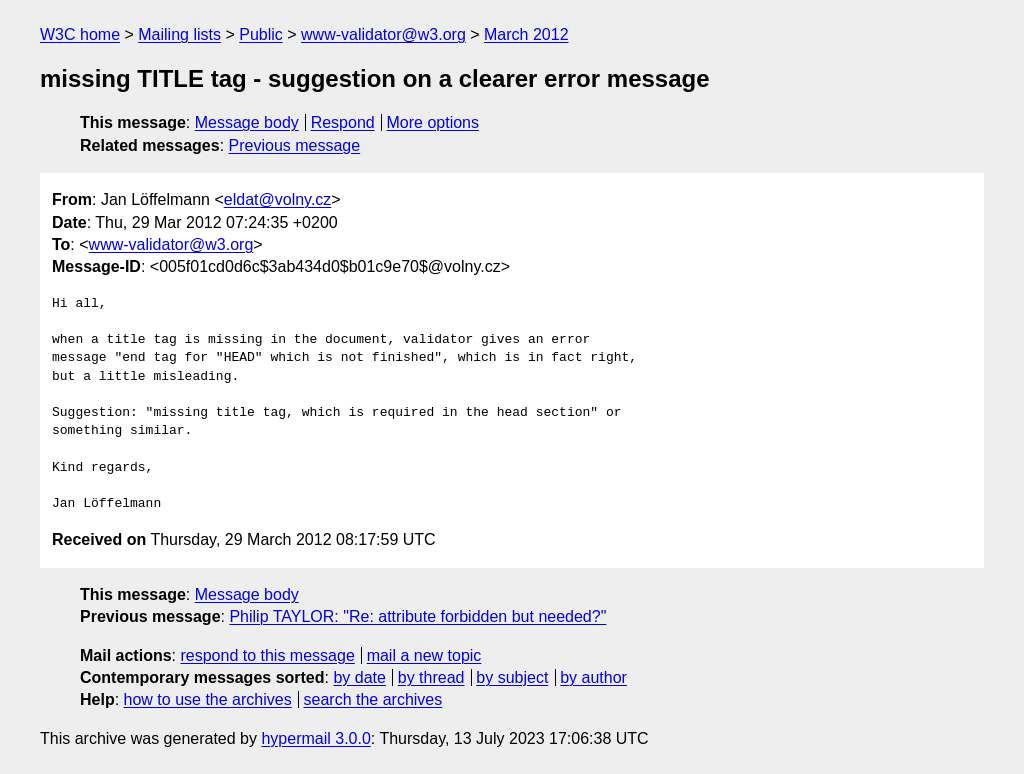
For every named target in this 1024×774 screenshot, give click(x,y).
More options (433, 122)
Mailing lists (179, 34)
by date (359, 677)
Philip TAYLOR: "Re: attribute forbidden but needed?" (417, 616)
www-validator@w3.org (383, 34)
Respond (343, 122)
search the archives (373, 699)
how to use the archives (208, 699)
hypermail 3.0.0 (315, 738)
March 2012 (526, 34)
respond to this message (267, 655)
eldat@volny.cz (278, 199)
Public (261, 34)
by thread (431, 677)
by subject (512, 677)
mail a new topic (424, 655)
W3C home (80, 34)
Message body (247, 122)
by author (593, 677)
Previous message (295, 145)
